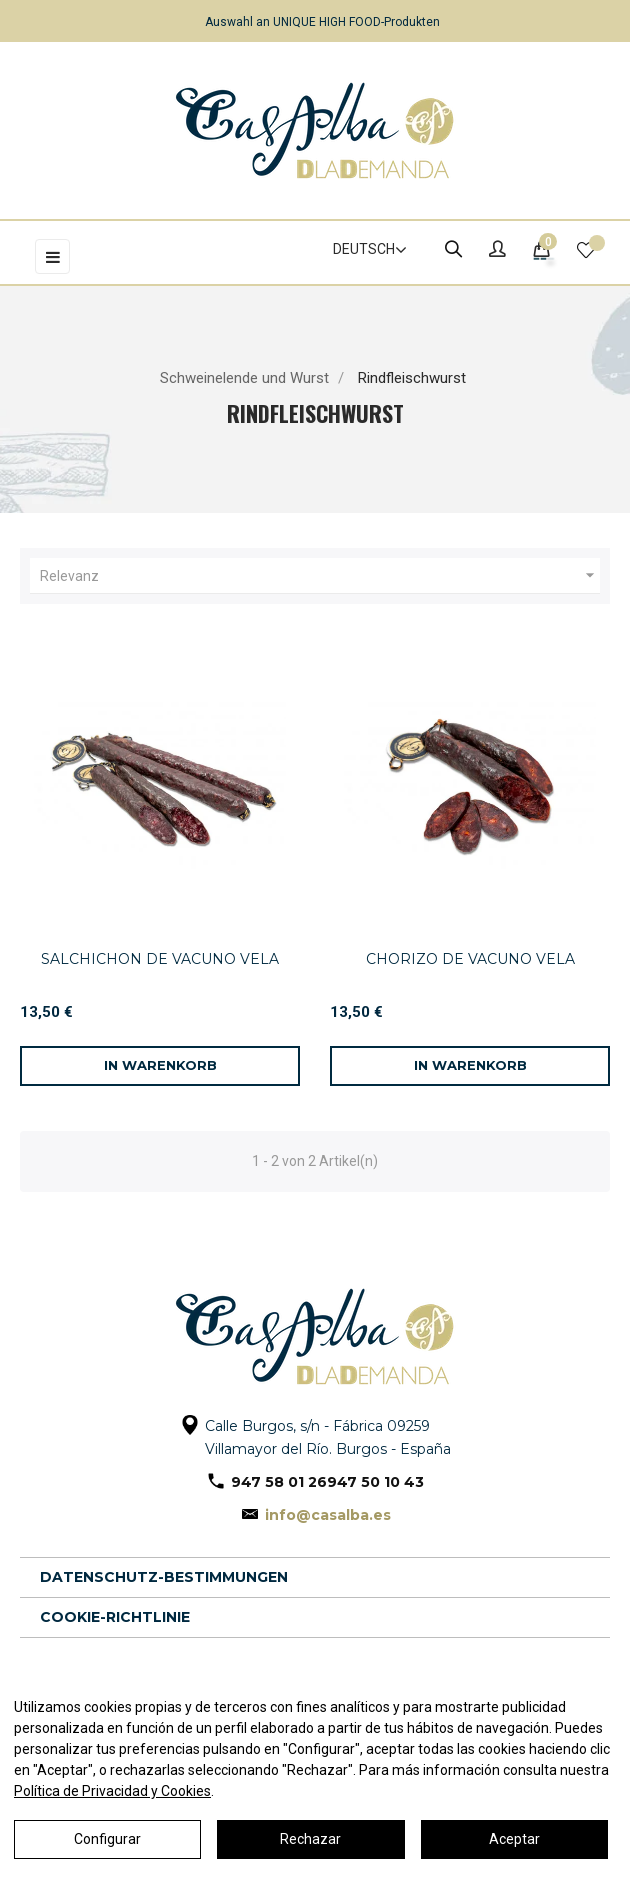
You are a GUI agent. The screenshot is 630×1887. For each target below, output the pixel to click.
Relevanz (320, 576)
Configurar (107, 1839)
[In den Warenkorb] (160, 1066)
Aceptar (514, 1839)
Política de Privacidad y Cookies (112, 1791)
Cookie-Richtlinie (115, 1617)
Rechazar (310, 1839)
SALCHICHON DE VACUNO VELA (160, 959)
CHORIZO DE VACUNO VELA (470, 959)
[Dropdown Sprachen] (361, 250)
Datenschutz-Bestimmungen (164, 1577)
